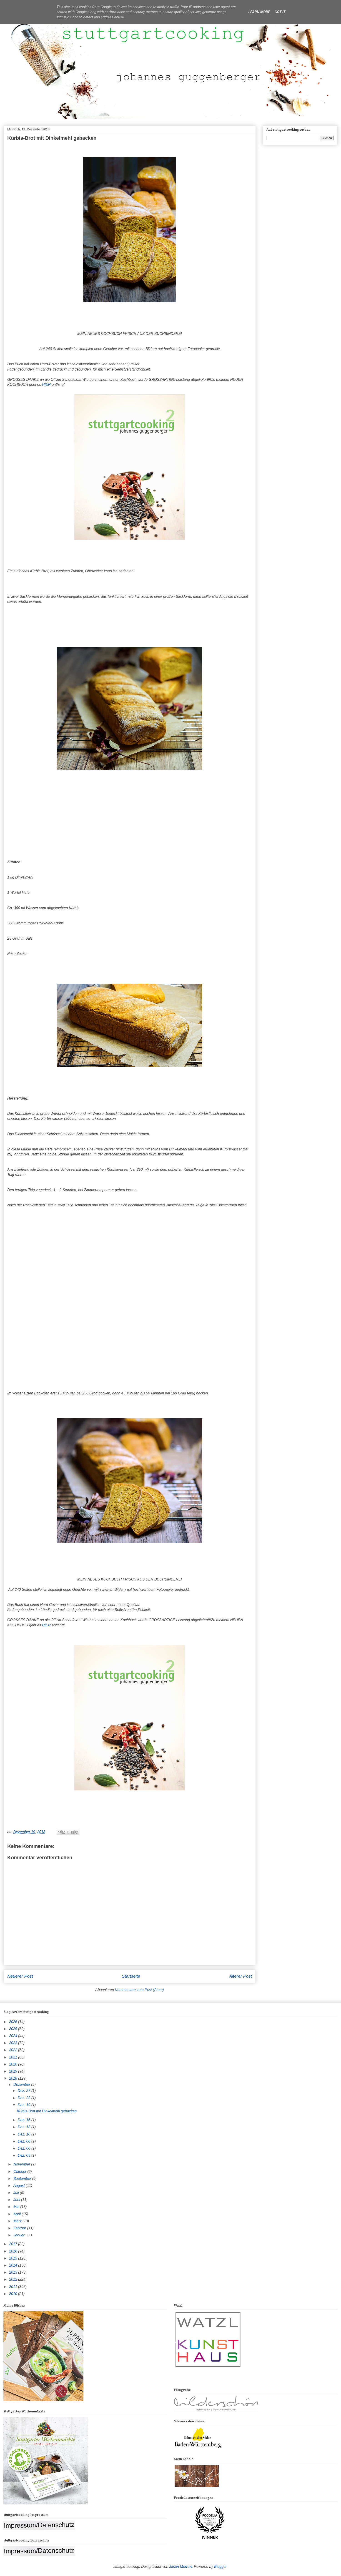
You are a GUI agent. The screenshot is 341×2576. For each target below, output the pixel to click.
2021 (13, 2057)
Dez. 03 (24, 2155)
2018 (13, 2078)
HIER (46, 384)
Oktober (20, 2171)
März (18, 2221)
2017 (13, 2244)
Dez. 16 (24, 2120)
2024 (13, 2036)
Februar (20, 2228)
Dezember (22, 2084)
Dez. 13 (24, 2127)
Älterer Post (240, 1976)
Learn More (259, 12)
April (17, 2214)
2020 (13, 2064)
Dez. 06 (24, 2148)
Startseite (131, 1976)
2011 (13, 2287)
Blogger (220, 2567)
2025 (13, 2029)
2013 (13, 2272)
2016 (13, 2251)
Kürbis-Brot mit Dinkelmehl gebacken (47, 2111)
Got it (280, 12)
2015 (13, 2258)
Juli (16, 2193)
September (22, 2178)
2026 (13, 2022)
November (22, 2164)
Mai (16, 2207)
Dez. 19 (24, 2105)
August (19, 2186)
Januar (19, 2235)
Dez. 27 (24, 2091)
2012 (13, 2279)
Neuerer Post (20, 1976)
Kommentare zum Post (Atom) (139, 1990)
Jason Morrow (180, 2567)
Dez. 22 (24, 2098)
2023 (13, 2043)
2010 (13, 2294)
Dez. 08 (24, 2141)
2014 (13, 2265)
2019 (13, 2071)
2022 (13, 2050)
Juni (17, 2200)
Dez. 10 (24, 2134)
